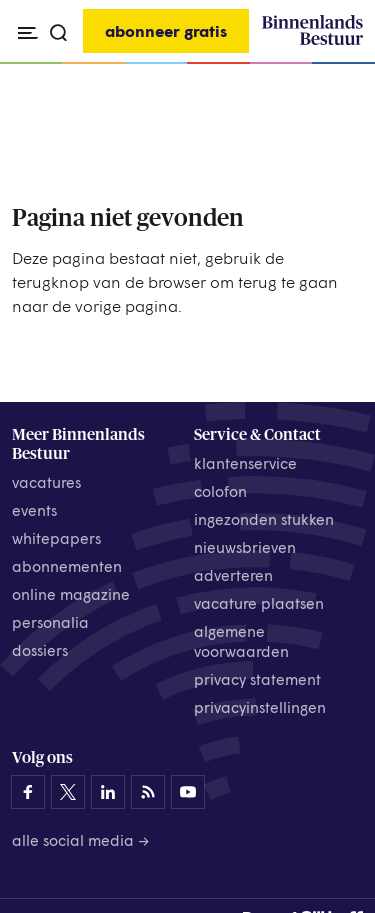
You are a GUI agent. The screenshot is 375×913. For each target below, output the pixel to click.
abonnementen (67, 566)
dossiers (40, 650)
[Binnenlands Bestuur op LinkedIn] (108, 792)
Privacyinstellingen (260, 707)
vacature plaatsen (259, 603)
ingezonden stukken (264, 519)
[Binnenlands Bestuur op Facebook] (28, 792)
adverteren (233, 575)
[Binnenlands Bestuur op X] (68, 792)
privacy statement (257, 679)
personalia (50, 622)
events (34, 510)
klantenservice (245, 463)
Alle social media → (81, 840)
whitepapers (56, 538)
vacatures (46, 482)
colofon (220, 491)
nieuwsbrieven (245, 547)
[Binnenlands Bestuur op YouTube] (188, 792)
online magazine (71, 594)
